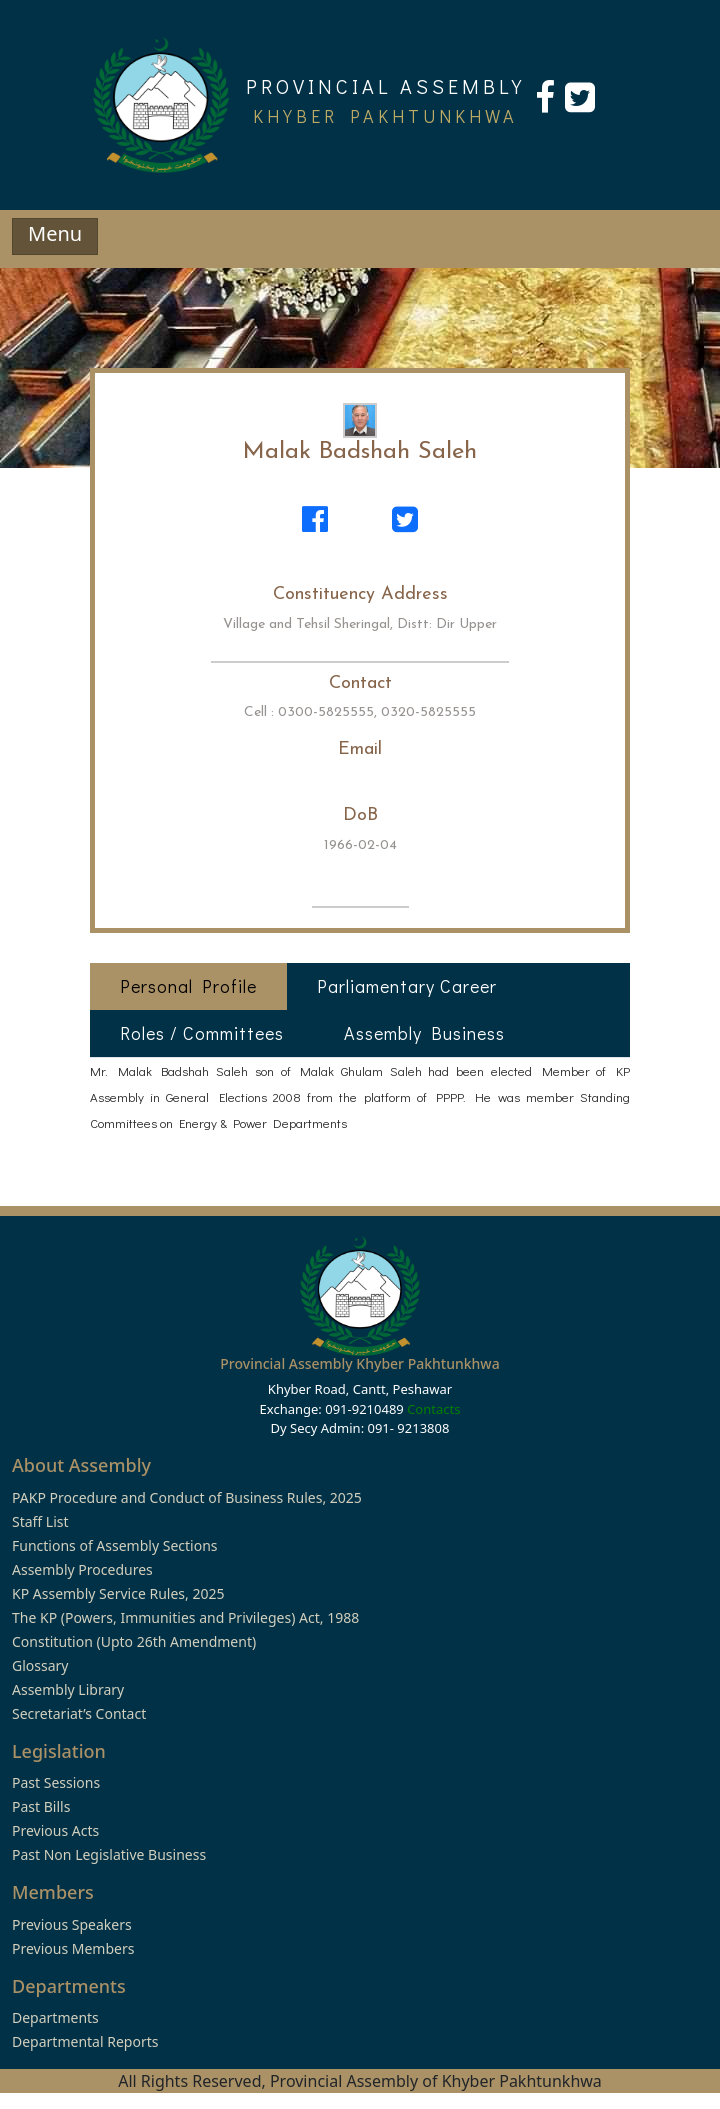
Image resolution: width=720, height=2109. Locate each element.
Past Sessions (56, 1782)
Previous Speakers (72, 1924)
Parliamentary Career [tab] (407, 986)
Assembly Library (68, 1689)
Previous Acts (55, 1830)
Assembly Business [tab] (424, 1033)
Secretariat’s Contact (79, 1713)
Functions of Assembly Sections (115, 1545)
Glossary (40, 1665)
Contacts (433, 1409)
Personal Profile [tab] (188, 986)
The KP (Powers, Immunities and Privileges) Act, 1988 (185, 1617)
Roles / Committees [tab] (202, 1033)
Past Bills (41, 1806)
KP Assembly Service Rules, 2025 (118, 1593)
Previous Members (73, 1948)
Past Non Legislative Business (109, 1854)
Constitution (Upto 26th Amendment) (134, 1641)
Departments (55, 2017)
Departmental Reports (85, 2041)
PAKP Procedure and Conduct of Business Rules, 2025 (187, 1497)
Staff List (40, 1521)
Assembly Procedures (82, 1569)
